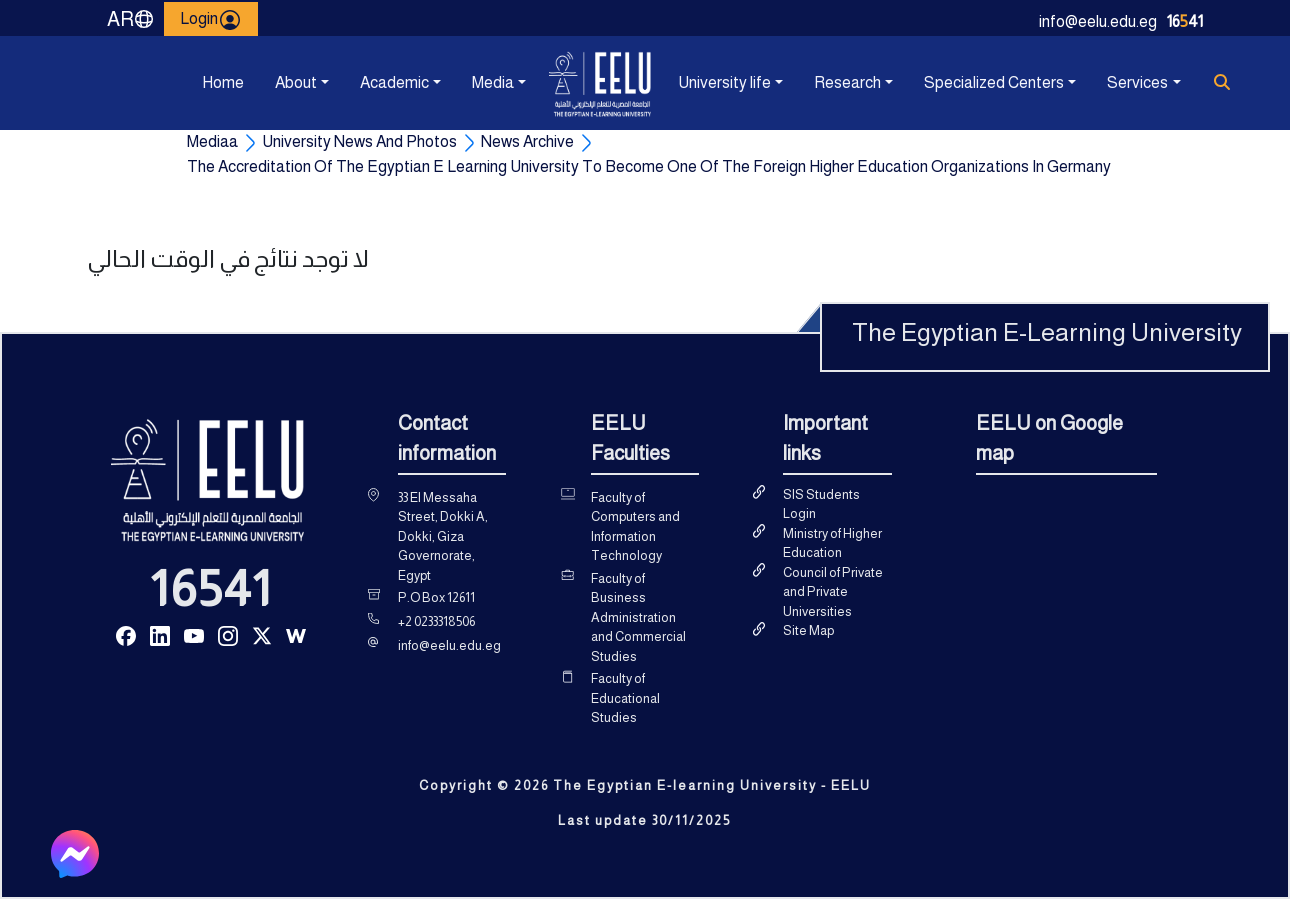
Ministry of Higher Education (832, 543)
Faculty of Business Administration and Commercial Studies (638, 617)
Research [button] (847, 82)
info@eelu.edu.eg (1098, 21)
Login (211, 19)
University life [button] (724, 82)
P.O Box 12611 (436, 597)
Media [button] (493, 82)
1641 (1185, 21)
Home (223, 82)
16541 (211, 589)
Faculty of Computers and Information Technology (635, 527)
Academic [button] (394, 82)
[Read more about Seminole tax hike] (126, 634)
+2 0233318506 (436, 621)
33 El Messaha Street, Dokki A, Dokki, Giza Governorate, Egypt (443, 536)
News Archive (527, 141)
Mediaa (212, 141)
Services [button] (1137, 82)
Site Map (808, 630)
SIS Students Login (821, 504)
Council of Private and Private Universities (833, 592)
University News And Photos (359, 141)
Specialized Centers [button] (994, 82)
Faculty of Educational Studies (625, 698)
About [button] (296, 82)
